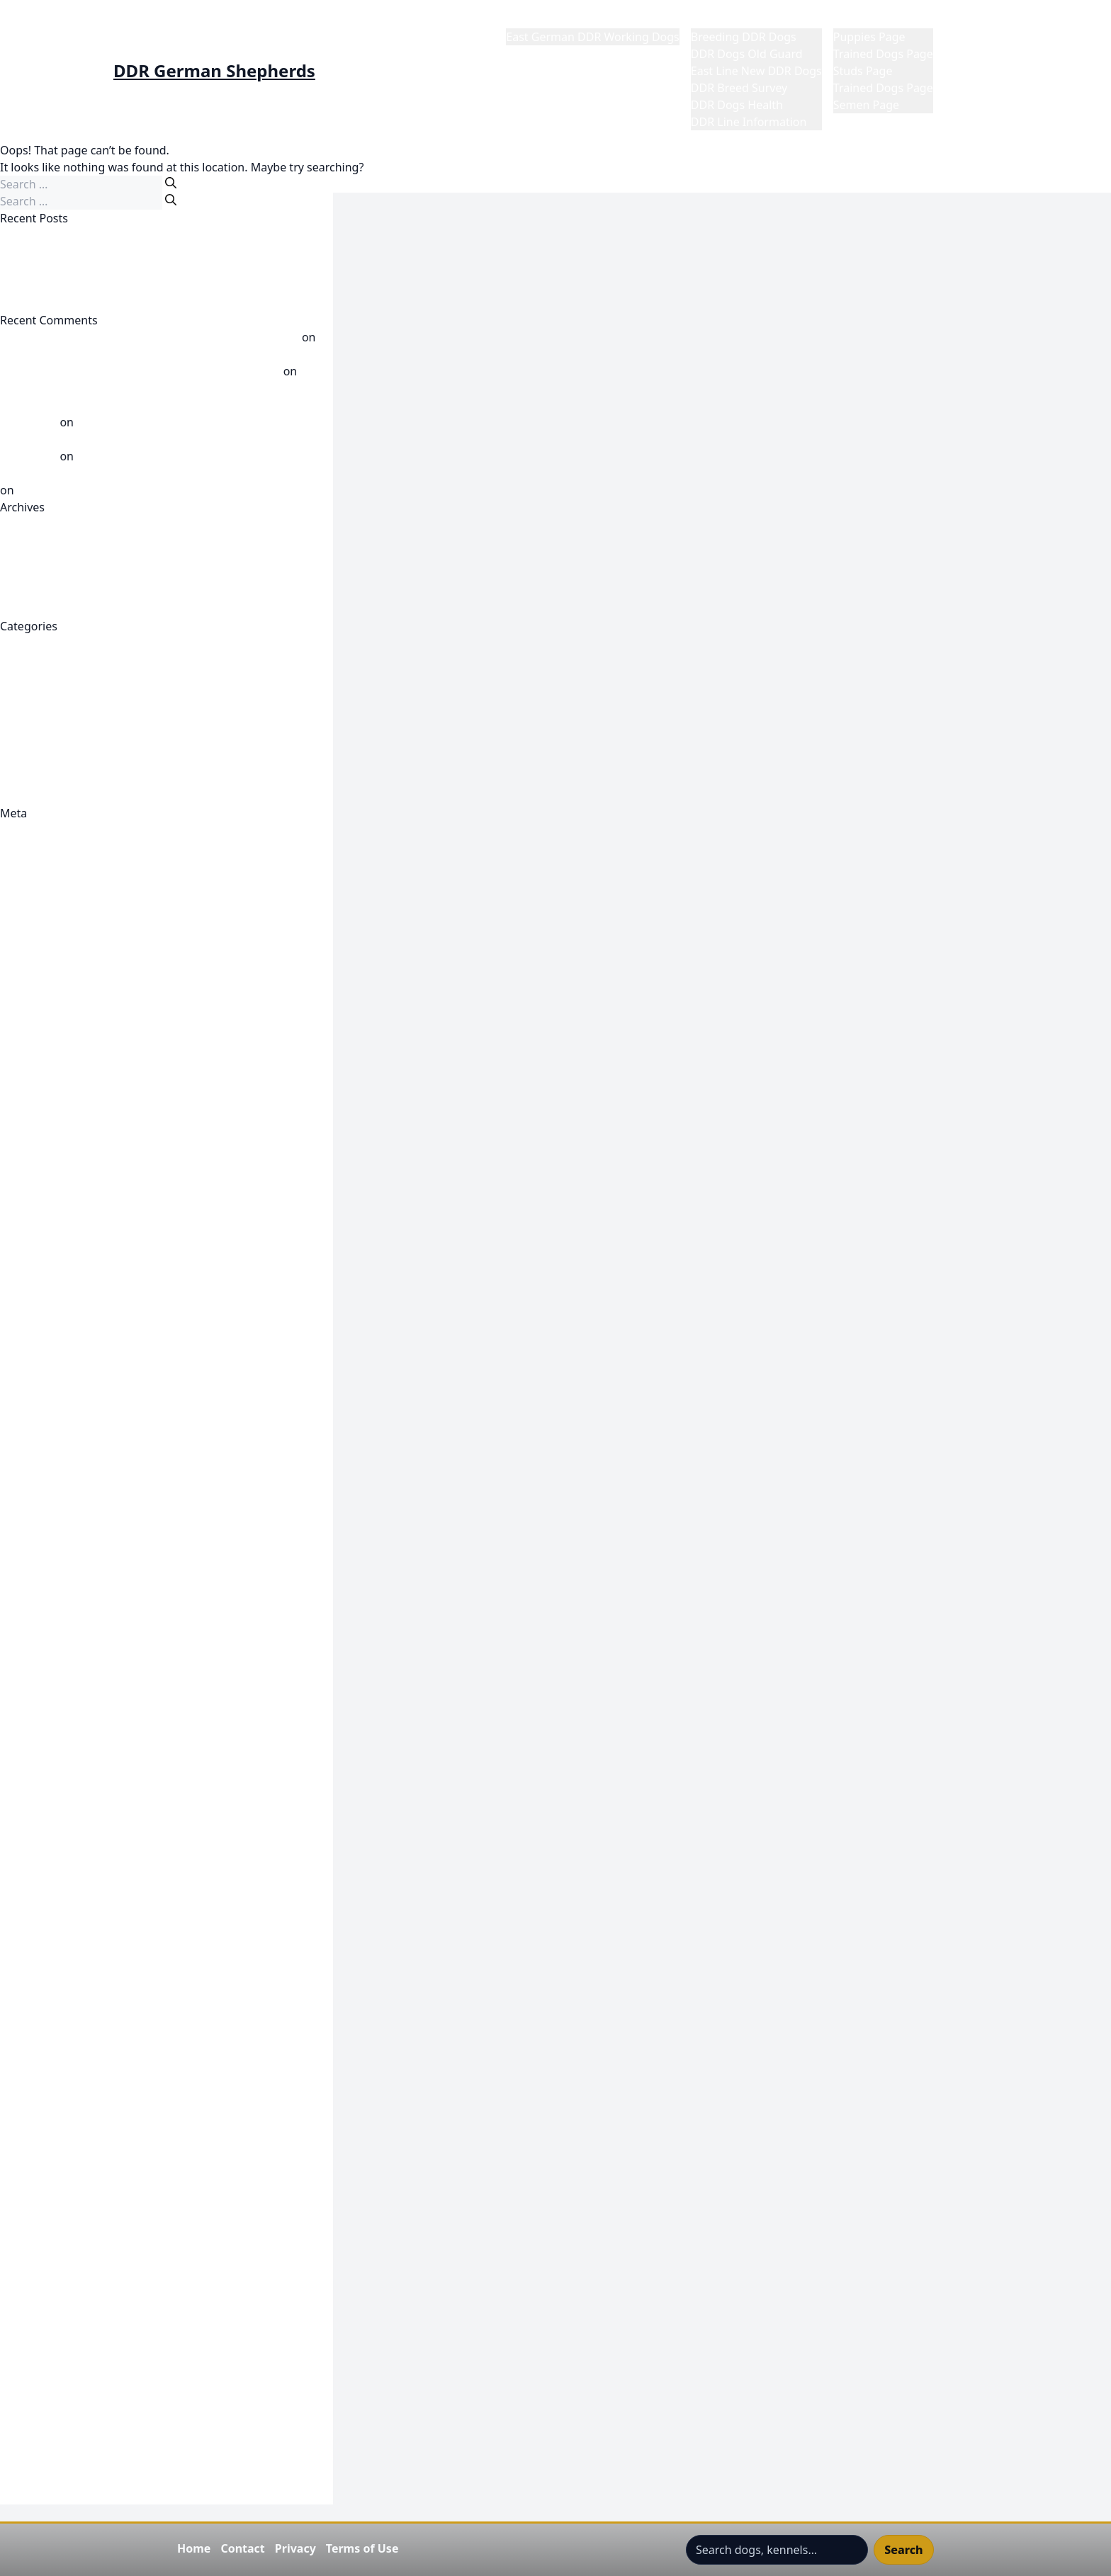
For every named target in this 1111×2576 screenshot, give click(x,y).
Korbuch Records (45, 1986)
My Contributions (46, 2105)
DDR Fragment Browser (62, 1238)
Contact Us (28, 1085)
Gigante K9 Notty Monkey (68, 1697)
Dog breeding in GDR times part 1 (166, 422)
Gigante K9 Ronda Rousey (68, 1731)
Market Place (867, 20)
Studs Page (863, 71)
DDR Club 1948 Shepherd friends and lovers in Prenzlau (147, 1136)
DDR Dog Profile (43, 1153)
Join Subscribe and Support (72, 1952)
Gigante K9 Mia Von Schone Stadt (88, 1663)
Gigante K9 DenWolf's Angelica (82, 1544)
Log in (16, 847)
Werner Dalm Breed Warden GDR (105, 490)
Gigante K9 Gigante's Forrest (76, 1595)
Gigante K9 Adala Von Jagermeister (93, 1578)
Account (21, 932)
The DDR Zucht (39, 2360)
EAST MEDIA (32, 1408)
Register (22, 830)
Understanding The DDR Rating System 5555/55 (127, 2445)
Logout (19, 2071)
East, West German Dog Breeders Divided (110, 303)
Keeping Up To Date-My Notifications (98, 1969)
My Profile (971, 20)
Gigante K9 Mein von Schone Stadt (91, 1646)
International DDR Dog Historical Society (107, 1935)
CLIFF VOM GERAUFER (58, 252)
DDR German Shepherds (214, 70)
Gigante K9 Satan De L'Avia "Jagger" (94, 1748)
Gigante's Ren (36, 1867)
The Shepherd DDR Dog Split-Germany (102, 2377)
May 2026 (25, 541)
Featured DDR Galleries (61, 1459)
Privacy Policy (36, 2190)
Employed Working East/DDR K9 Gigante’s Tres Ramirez (146, 286)
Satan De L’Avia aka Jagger (146, 456)
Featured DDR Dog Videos (68, 1425)
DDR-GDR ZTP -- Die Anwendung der (96, 1323)
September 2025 (44, 592)
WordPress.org (39, 898)
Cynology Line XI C (49, 1102)
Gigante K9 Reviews (52, 1714)
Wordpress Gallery (49, 2496)
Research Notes (41, 2241)
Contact (242, 2548)
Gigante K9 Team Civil (57, 1765)
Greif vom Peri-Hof (49, 269)
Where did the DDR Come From (83, 796)
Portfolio (23, 2173)
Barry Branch (34, 966)
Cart (11, 1017)
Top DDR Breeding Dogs (64, 2394)
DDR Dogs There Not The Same (82, 235)
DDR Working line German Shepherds (100, 1306)
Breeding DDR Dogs (743, 37)
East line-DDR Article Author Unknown (101, 1391)
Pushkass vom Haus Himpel (73, 354)
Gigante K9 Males (46, 1629)
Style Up (22, 2326)
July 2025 (23, 609)
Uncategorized (39, 779)
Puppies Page (869, 37)
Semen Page (866, 105)
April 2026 (27, 558)
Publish (19, 1068)
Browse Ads (31, 1000)
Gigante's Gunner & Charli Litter (84, 1850)
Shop (13, 2275)
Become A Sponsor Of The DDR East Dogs (110, 983)
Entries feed (32, 864)
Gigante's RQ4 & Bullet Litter (75, 1884)
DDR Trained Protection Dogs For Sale (100, 1289)
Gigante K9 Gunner (51, 1612)
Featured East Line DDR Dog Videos (94, 1493)
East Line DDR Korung (58, 1374)
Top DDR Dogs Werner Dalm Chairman (102, 2411)
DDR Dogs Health (737, 105)
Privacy (295, 2548)
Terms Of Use (36, 2343)
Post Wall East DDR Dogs (65, 762)
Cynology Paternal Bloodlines (78, 1119)
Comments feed (42, 881)
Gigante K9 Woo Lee (53, 1799)
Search (903, 2550)
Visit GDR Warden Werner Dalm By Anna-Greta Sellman (146, 2479)
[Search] (170, 182)
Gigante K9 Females (53, 1561)
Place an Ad (31, 2156)
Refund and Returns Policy (70, 2224)
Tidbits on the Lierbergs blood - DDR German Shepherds (149, 337)
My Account (31, 2054)
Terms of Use (362, 2548)
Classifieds (28, 1051)
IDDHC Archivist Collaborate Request (97, 1918)
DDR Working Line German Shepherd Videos (117, 728)
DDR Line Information (749, 122)
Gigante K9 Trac (42, 1782)
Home (522, 20)
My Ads (19, 2088)
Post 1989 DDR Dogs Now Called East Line (111, 745)
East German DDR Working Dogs (592, 37)
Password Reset (42, 2139)
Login (15, 2003)
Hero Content (36, 1901)
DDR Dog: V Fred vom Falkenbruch (91, 1187)
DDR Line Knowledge (55, 711)
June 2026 (26, 524)
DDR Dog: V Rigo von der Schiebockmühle (111, 1204)
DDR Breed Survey (739, 88)
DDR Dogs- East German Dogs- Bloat (97, 1221)
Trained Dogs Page (883, 54)
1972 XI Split (32, 915)
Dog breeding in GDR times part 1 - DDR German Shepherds (159, 473)
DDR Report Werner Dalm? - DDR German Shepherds (140, 371)
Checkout (25, 1034)
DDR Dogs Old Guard (747, 54)
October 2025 (36, 575)
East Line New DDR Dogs (756, 71)
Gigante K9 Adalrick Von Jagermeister (99, 1510)
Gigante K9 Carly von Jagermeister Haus (106, 1527)
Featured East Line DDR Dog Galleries (99, 1476)
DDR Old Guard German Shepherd (91, 1272)
